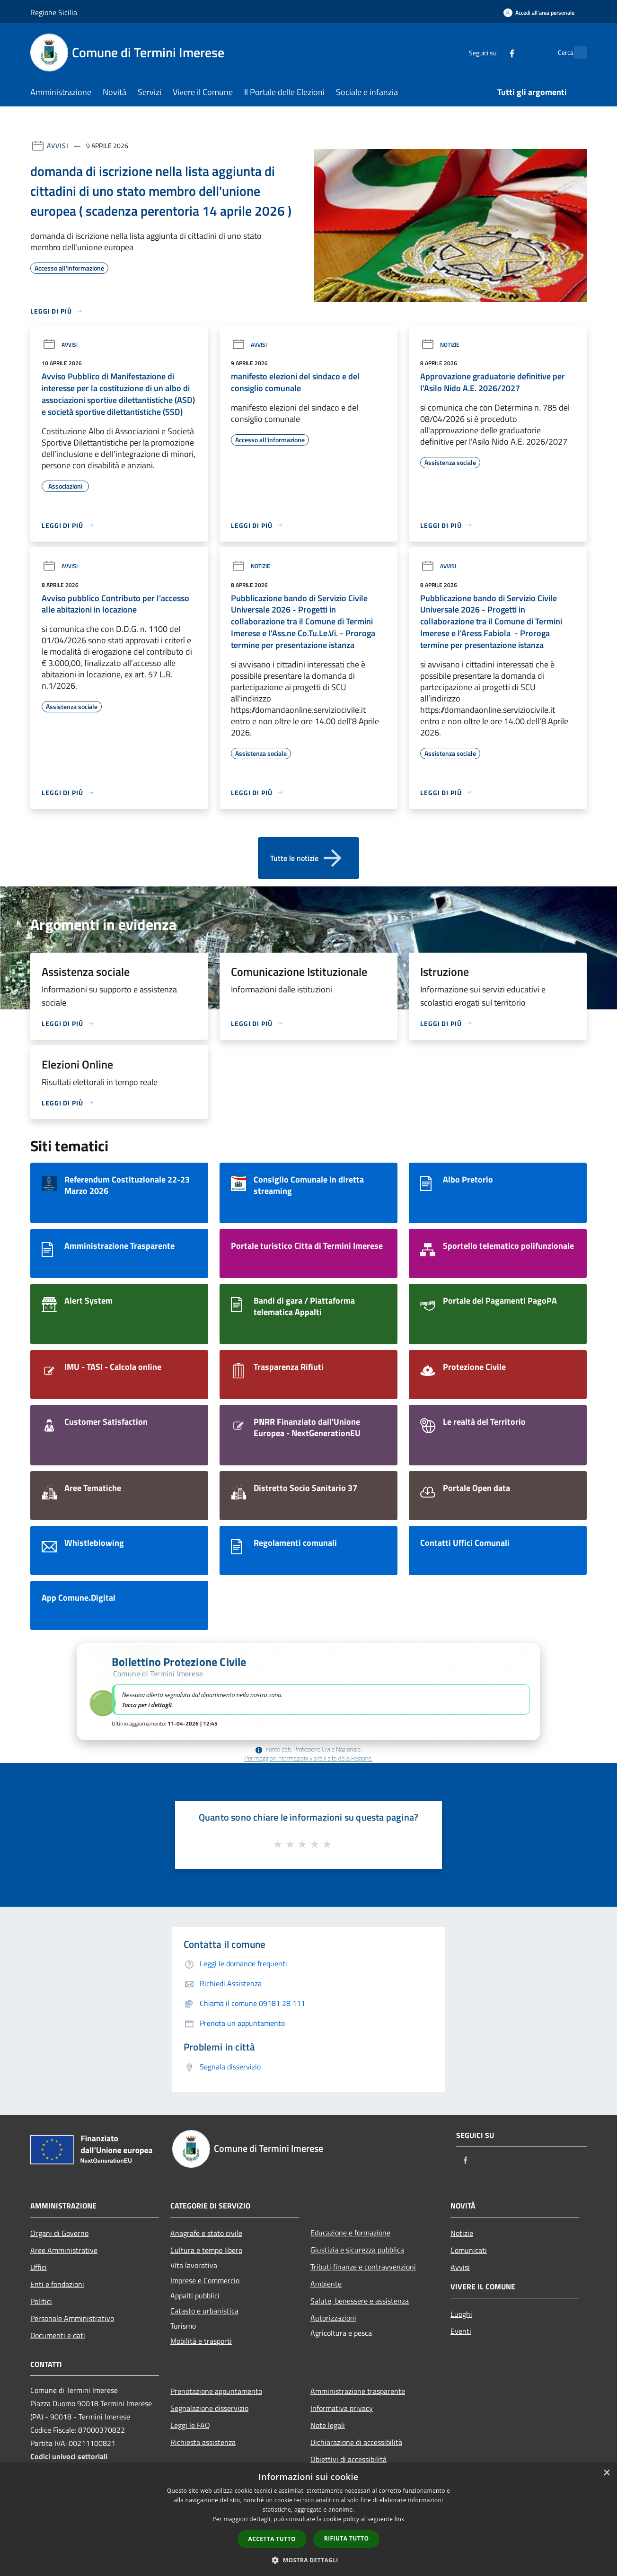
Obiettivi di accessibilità (348, 2459)
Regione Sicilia (53, 12)
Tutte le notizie (308, 858)
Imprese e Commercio (204, 2280)
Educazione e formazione (350, 2232)
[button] (308, 1692)
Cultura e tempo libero (206, 2250)
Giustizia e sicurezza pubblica (357, 2249)
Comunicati (468, 2250)
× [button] (606, 2473)
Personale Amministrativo (72, 2318)
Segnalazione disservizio (209, 2408)
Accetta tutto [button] (272, 2539)
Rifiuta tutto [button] (346, 2538)
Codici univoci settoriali (68, 2456)
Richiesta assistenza (203, 2442)
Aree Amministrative (63, 2250)
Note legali (327, 2425)
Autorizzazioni (333, 2317)
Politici (41, 2301)
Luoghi (461, 2314)
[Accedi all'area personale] (539, 12)
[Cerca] (575, 52)
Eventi (460, 2331)
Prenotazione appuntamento (216, 2391)
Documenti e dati (57, 2335)
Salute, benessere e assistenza (359, 2300)
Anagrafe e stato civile (206, 2233)
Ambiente (326, 2283)
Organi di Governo (59, 2233)
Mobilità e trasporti (201, 2341)
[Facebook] (491, 52)
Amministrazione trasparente (357, 2391)
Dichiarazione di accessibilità (356, 2442)
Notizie (439, 344)
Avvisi (57, 145)
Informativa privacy (341, 2408)
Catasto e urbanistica (204, 2310)
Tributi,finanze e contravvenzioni (363, 2266)
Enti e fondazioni (57, 2284)
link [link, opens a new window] (400, 2519)
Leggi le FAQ (190, 2425)
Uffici (38, 2267)
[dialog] (308, 2519)
